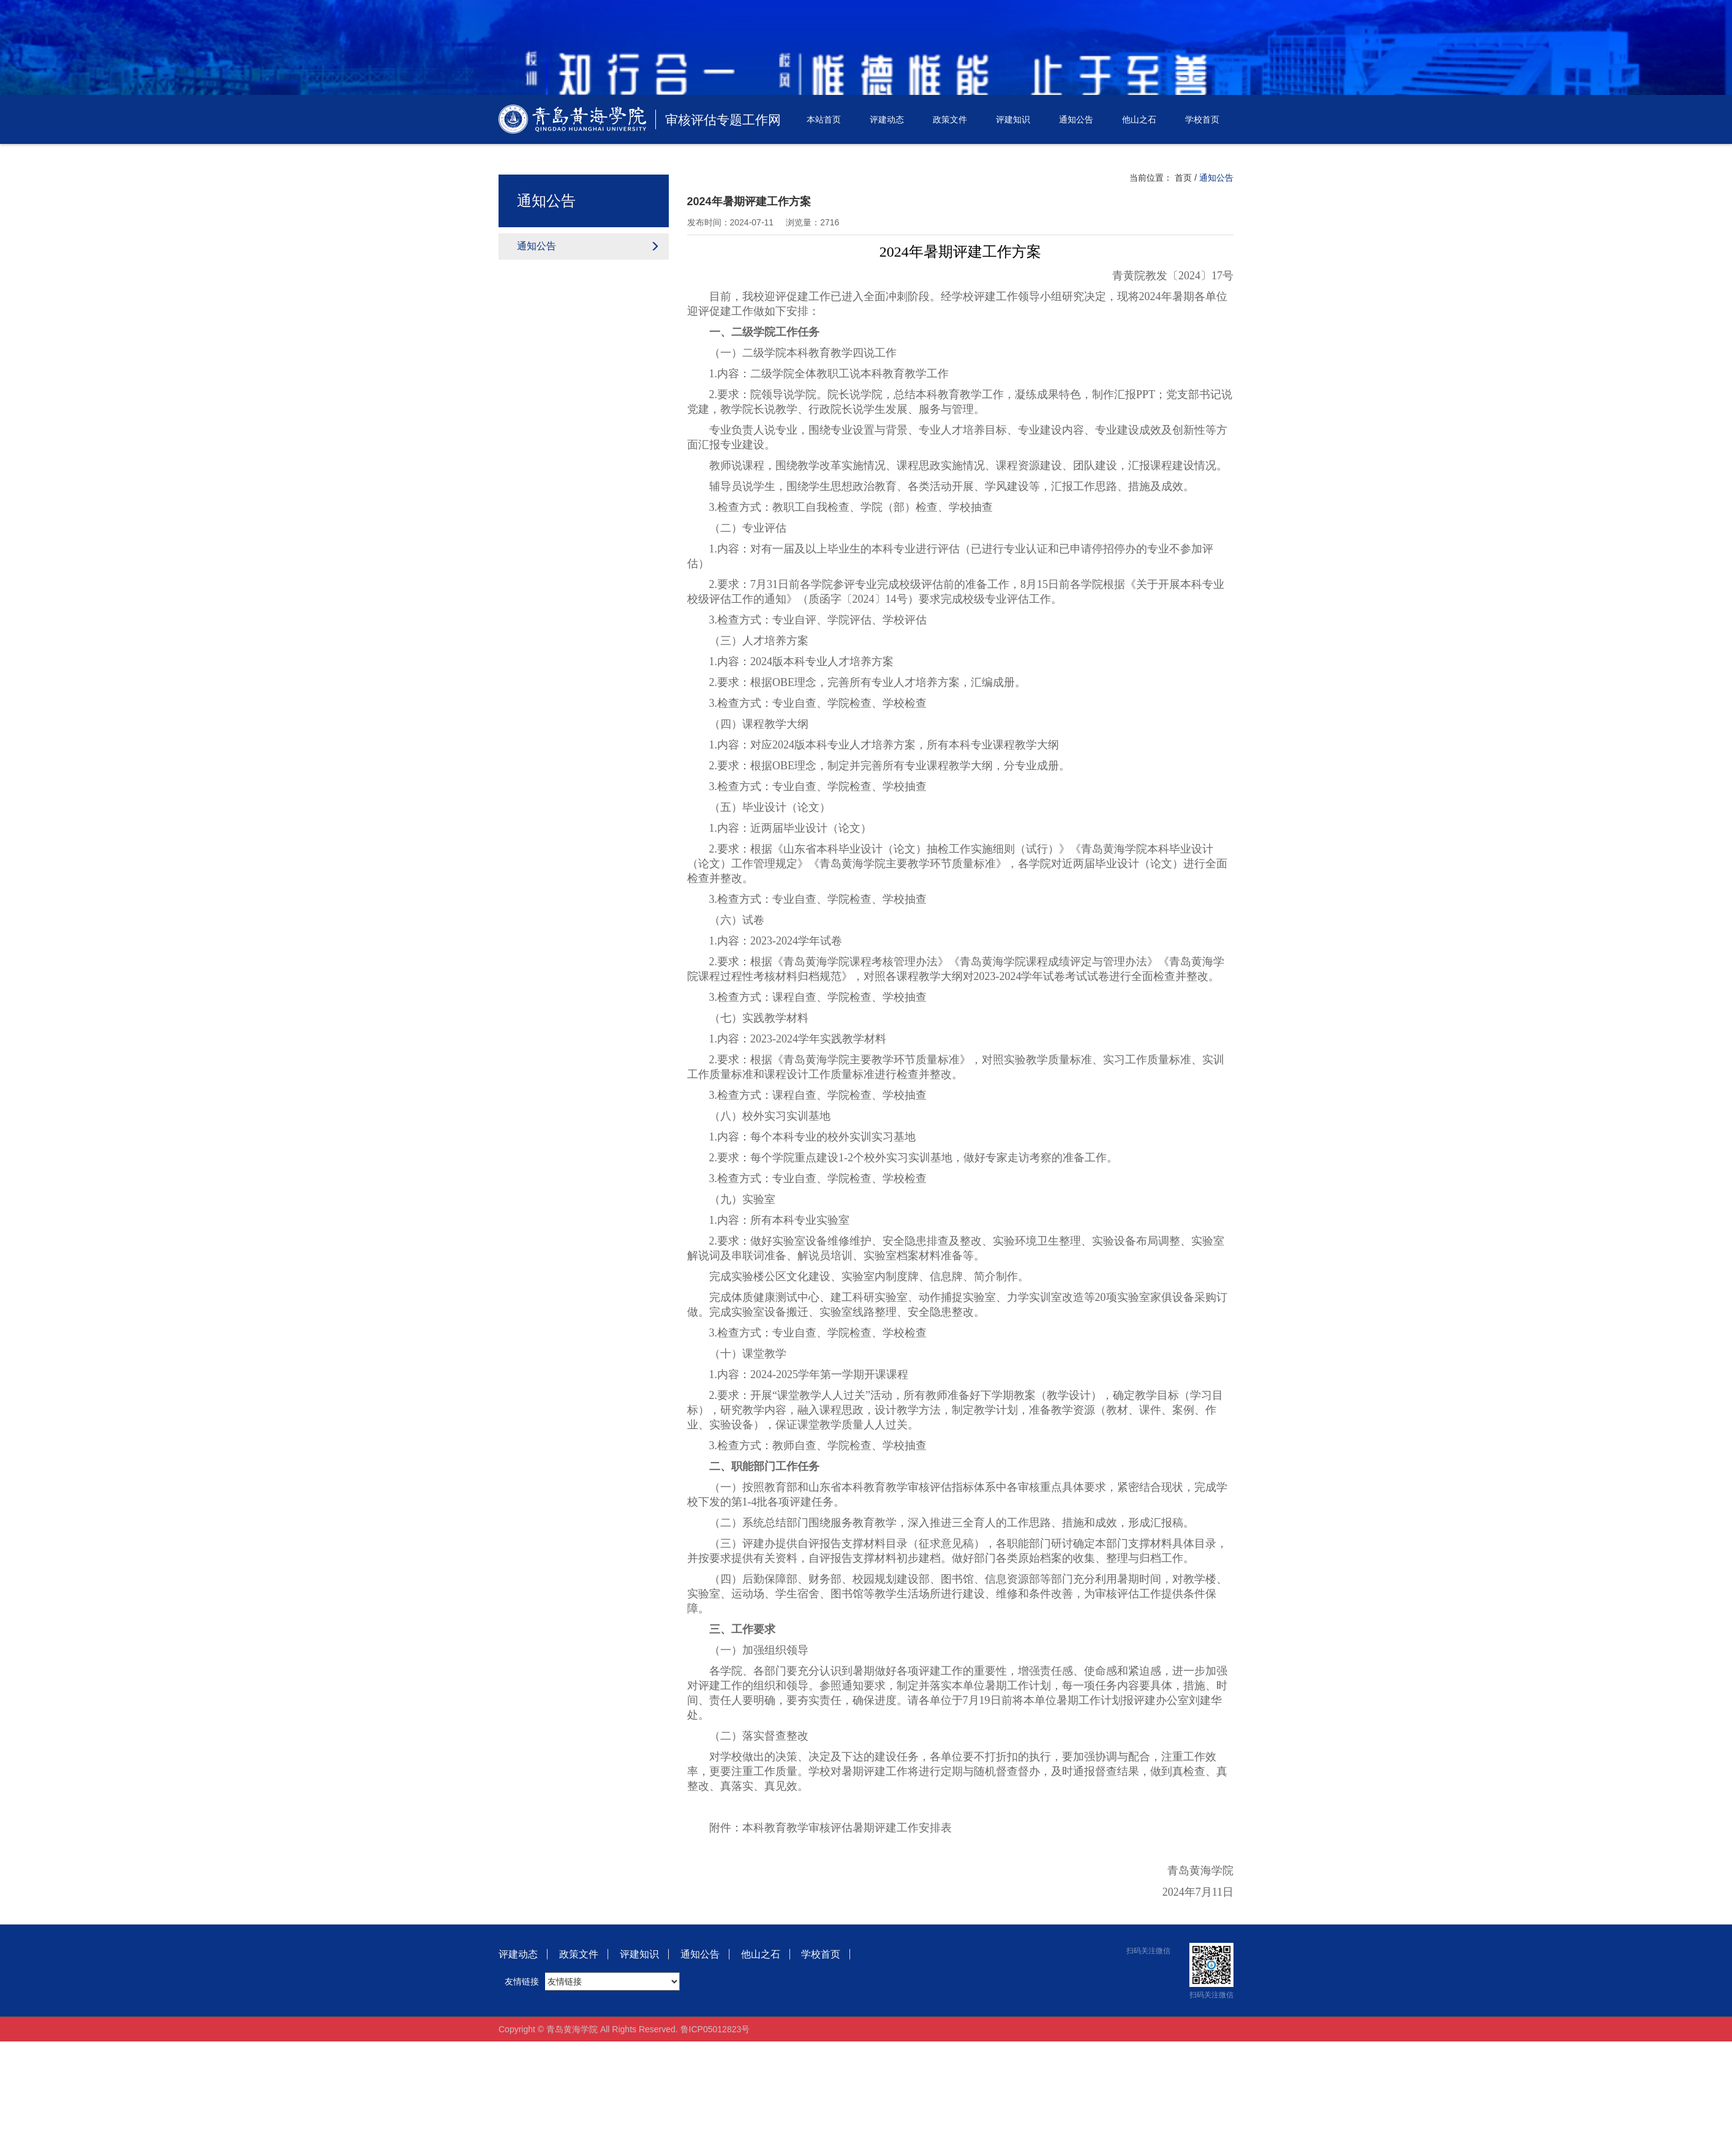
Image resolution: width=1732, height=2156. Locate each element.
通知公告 (1076, 119)
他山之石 (1139, 119)
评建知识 (1013, 119)
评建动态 (887, 119)
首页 (1183, 178)
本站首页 (824, 119)
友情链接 (522, 1981)
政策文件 (950, 119)
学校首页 (1202, 119)
